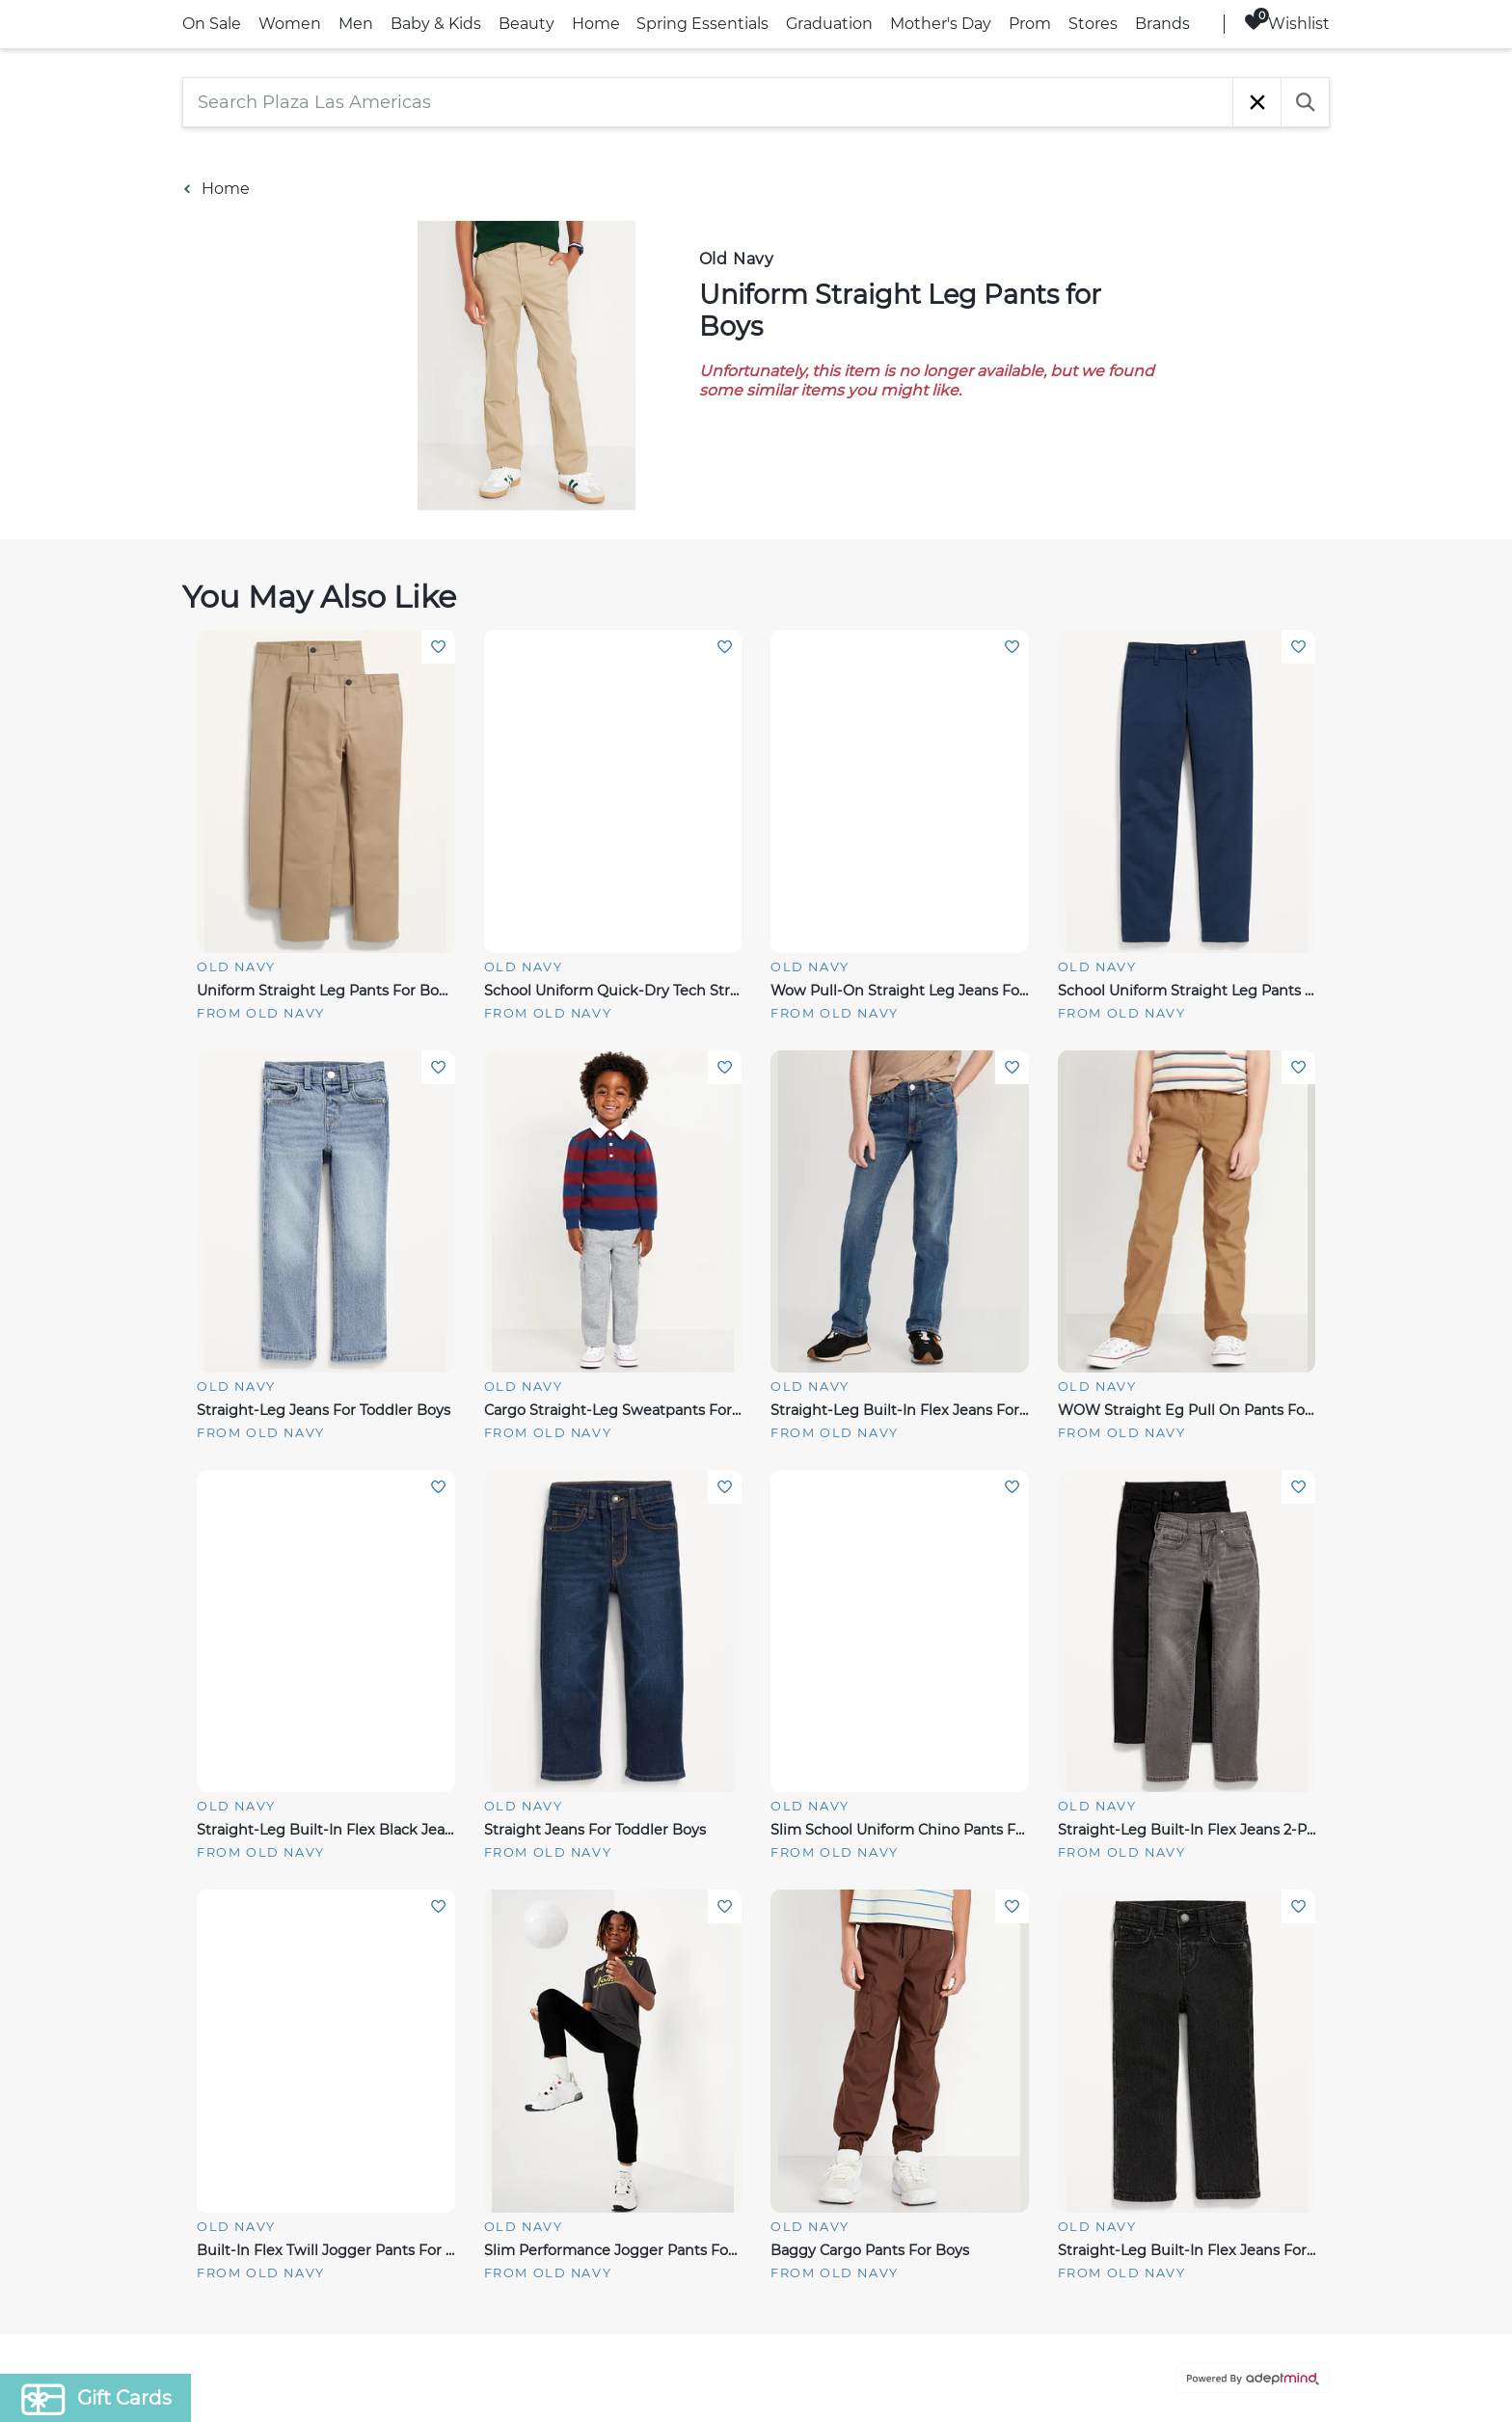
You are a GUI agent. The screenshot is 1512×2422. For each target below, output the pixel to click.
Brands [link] (1162, 23)
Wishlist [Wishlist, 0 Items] (1287, 23)
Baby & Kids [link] (436, 23)
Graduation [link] (829, 23)
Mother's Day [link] (940, 23)
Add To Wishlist (438, 647)
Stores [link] (1093, 23)
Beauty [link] (526, 23)
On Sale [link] (211, 23)
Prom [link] (1030, 23)
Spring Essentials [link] (702, 23)
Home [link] (596, 23)
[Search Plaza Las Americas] (707, 102)
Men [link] (355, 23)
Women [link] (289, 23)
